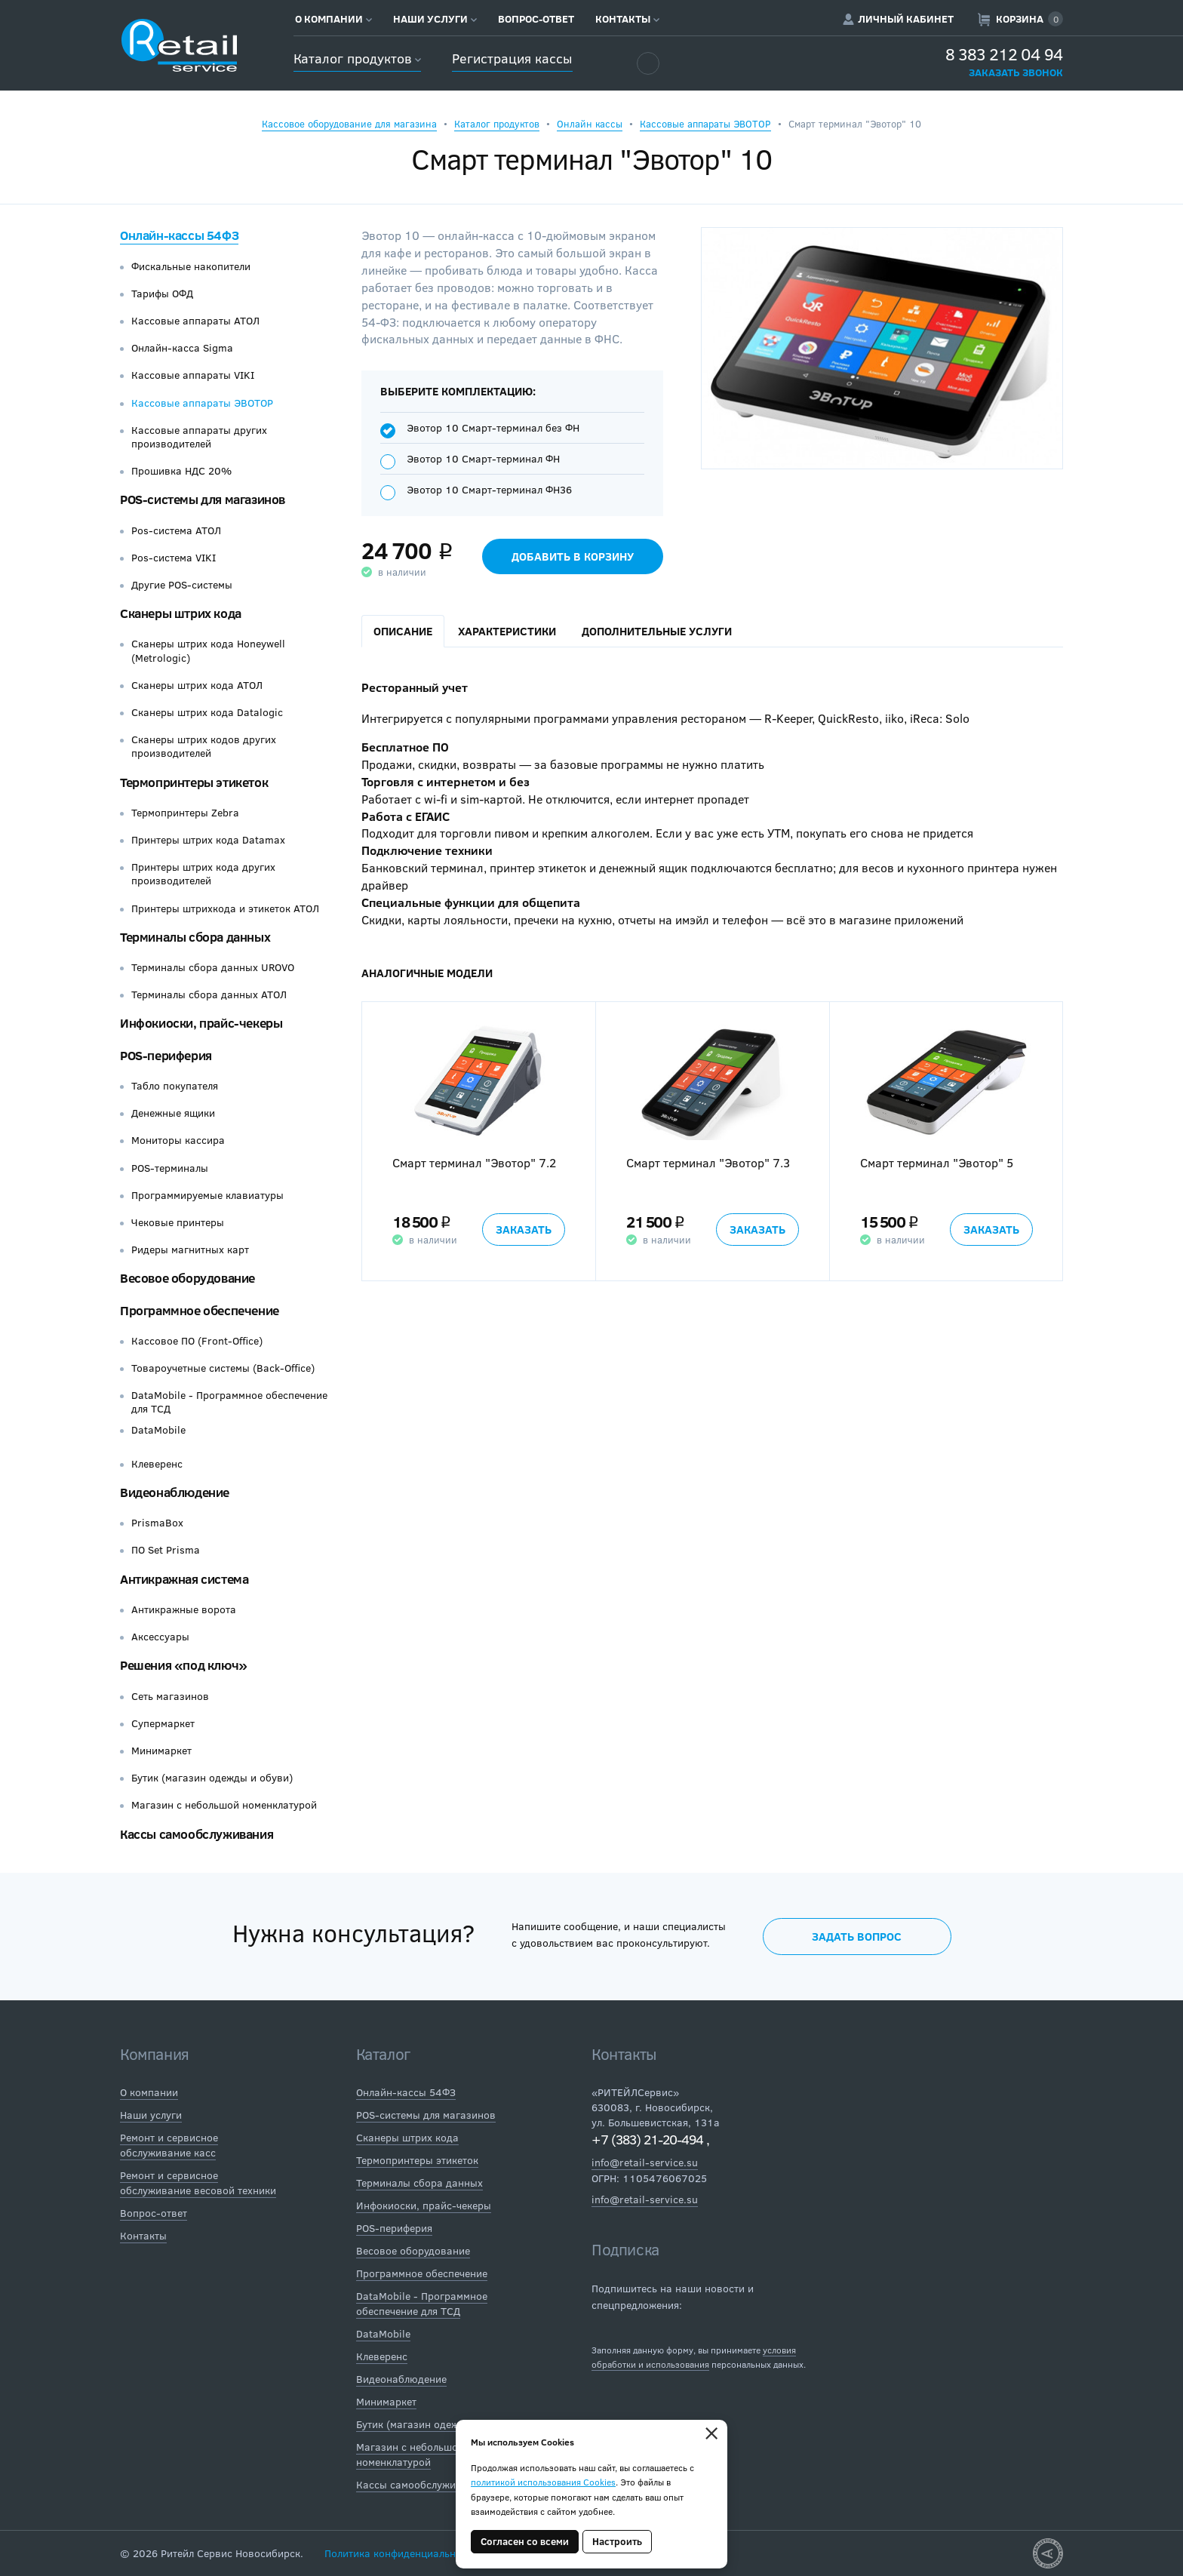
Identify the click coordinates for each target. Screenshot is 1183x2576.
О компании (333, 19)
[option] (478, 1141)
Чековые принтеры (177, 1222)
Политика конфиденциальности (401, 2553)
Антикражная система (184, 1579)
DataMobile (158, 1430)
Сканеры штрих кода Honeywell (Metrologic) (208, 650)
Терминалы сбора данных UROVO (212, 967)
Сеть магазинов (170, 1696)
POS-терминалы (169, 1168)
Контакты (627, 19)
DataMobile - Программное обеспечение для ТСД (229, 1402)
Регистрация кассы (512, 58)
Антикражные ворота (183, 1609)
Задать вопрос (857, 1936)
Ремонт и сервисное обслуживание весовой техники (198, 2182)
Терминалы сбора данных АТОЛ (209, 994)
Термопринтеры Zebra (185, 812)
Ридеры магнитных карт (190, 1249)
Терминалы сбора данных (195, 936)
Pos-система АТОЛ (176, 530)
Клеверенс (157, 1464)
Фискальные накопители (190, 266)
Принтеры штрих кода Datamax (208, 840)
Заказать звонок (1016, 72)
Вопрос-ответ (536, 19)
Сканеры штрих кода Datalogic (207, 712)
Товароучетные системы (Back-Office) (223, 1368)
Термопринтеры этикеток (194, 782)
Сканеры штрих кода (180, 613)
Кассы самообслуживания (196, 1834)
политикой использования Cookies (543, 2482)
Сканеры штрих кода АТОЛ (197, 685)
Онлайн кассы (589, 124)
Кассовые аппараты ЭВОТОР (705, 124)
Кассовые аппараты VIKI (192, 375)
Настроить (617, 2541)
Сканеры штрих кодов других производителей (203, 746)
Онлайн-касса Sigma (182, 348)
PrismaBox (157, 1522)
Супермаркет (163, 1723)
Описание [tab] (402, 630)
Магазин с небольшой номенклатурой (224, 1805)
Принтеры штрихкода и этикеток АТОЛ (225, 908)
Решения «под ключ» (183, 1665)
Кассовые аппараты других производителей (199, 436)
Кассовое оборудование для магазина (349, 124)
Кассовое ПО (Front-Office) (197, 1341)
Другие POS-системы (181, 585)
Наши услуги (435, 19)
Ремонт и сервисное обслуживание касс (169, 2144)
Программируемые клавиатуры (207, 1195)
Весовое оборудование (187, 1277)
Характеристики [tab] (507, 630)
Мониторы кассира (178, 1140)
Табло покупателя (174, 1086)
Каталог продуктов (357, 58)
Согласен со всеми (525, 2541)
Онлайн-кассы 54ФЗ (179, 235)
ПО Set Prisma (165, 1550)
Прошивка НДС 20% (181, 471)
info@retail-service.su (645, 2162)
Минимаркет (161, 1750)
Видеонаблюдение (174, 1492)
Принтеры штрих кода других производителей (203, 873)
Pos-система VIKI (173, 557)
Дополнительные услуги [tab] (657, 630)
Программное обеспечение (199, 1310)
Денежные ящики (173, 1113)
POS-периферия (166, 1055)
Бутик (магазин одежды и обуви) (212, 1777)
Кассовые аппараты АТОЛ (195, 320)
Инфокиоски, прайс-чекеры (201, 1022)
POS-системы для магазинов (202, 499)
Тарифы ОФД (162, 293)
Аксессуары (160, 1636)
